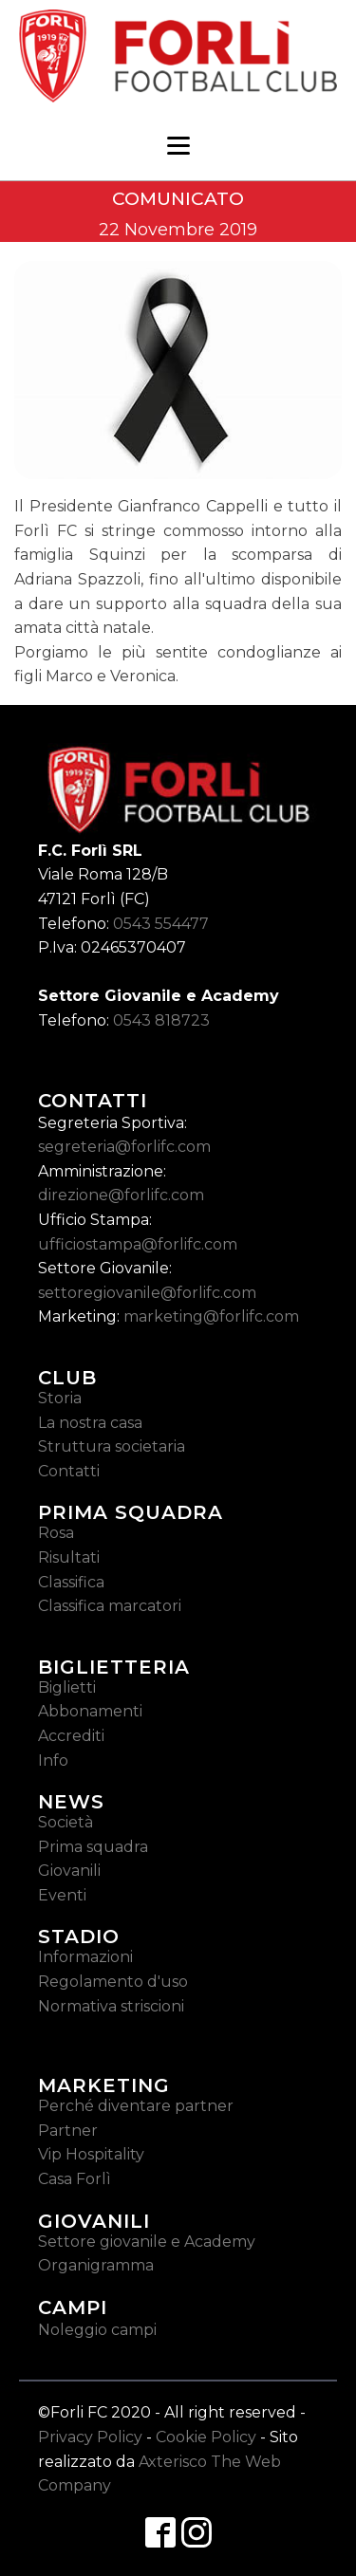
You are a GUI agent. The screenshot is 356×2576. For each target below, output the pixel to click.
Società (65, 1822)
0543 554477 (161, 924)
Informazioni (85, 1957)
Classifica (71, 1582)
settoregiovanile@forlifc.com (147, 1293)
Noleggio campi (97, 2330)
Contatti (69, 1471)
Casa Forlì (74, 2179)
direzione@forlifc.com (121, 1195)
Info (53, 1760)
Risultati (69, 1557)
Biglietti (67, 1687)
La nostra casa (90, 1423)
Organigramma (96, 2265)
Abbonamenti (90, 1711)
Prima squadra (93, 1847)
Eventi (62, 1895)
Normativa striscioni (111, 2006)
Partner (68, 2131)
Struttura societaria (111, 1446)
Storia (60, 1398)
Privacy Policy (90, 2437)
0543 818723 (161, 1020)
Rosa (56, 1533)
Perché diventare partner (136, 2106)
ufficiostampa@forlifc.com (137, 1244)
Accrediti (71, 1736)
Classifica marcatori (109, 1606)
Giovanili (69, 1871)
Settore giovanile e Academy (146, 2242)
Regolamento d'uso (113, 1982)
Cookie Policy (206, 2437)
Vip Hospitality (91, 2154)
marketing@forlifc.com (211, 1316)
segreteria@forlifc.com (124, 1147)
